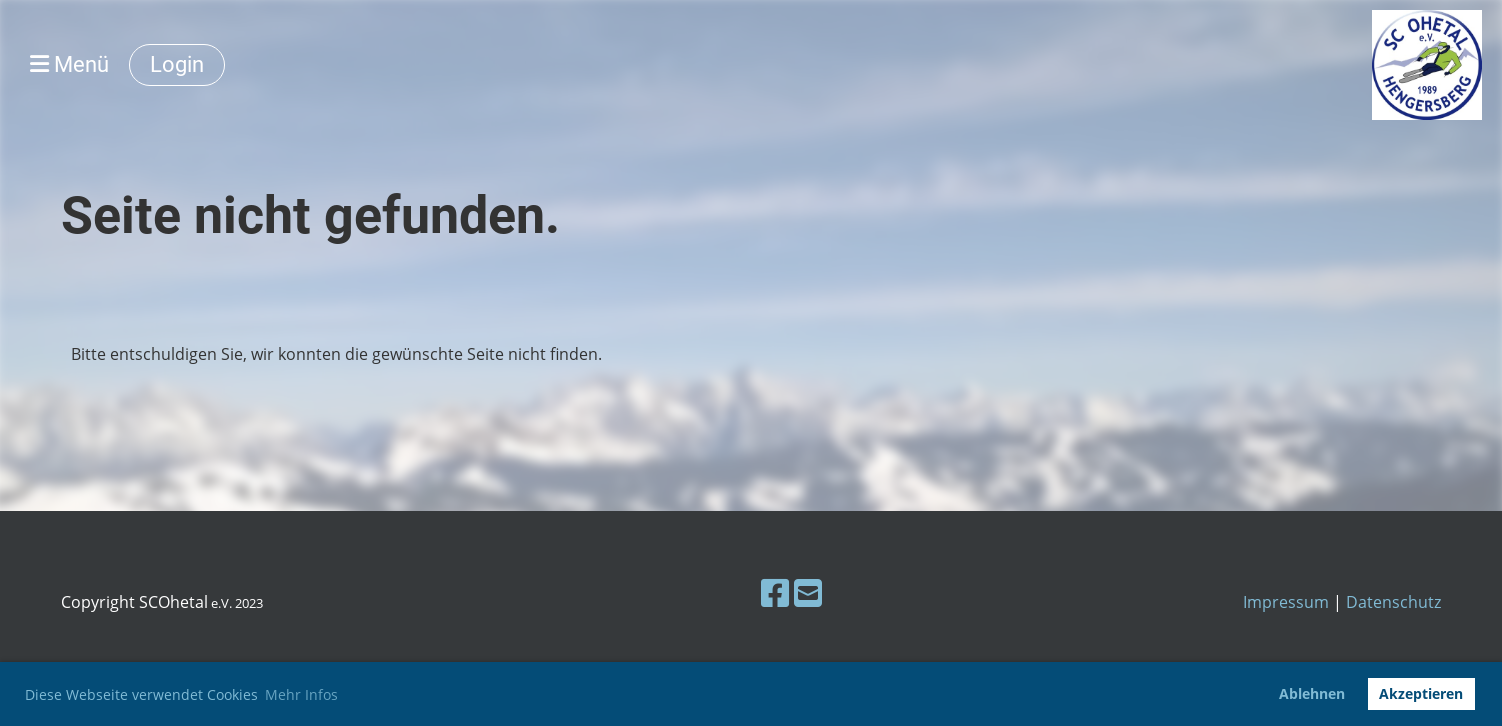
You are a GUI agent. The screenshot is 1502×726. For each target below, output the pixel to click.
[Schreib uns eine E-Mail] (808, 592)
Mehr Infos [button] (301, 694)
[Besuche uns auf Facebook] (775, 592)
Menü (69, 64)
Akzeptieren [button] (1421, 693)
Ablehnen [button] (1312, 693)
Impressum (1286, 602)
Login (177, 64)
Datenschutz (1393, 602)
